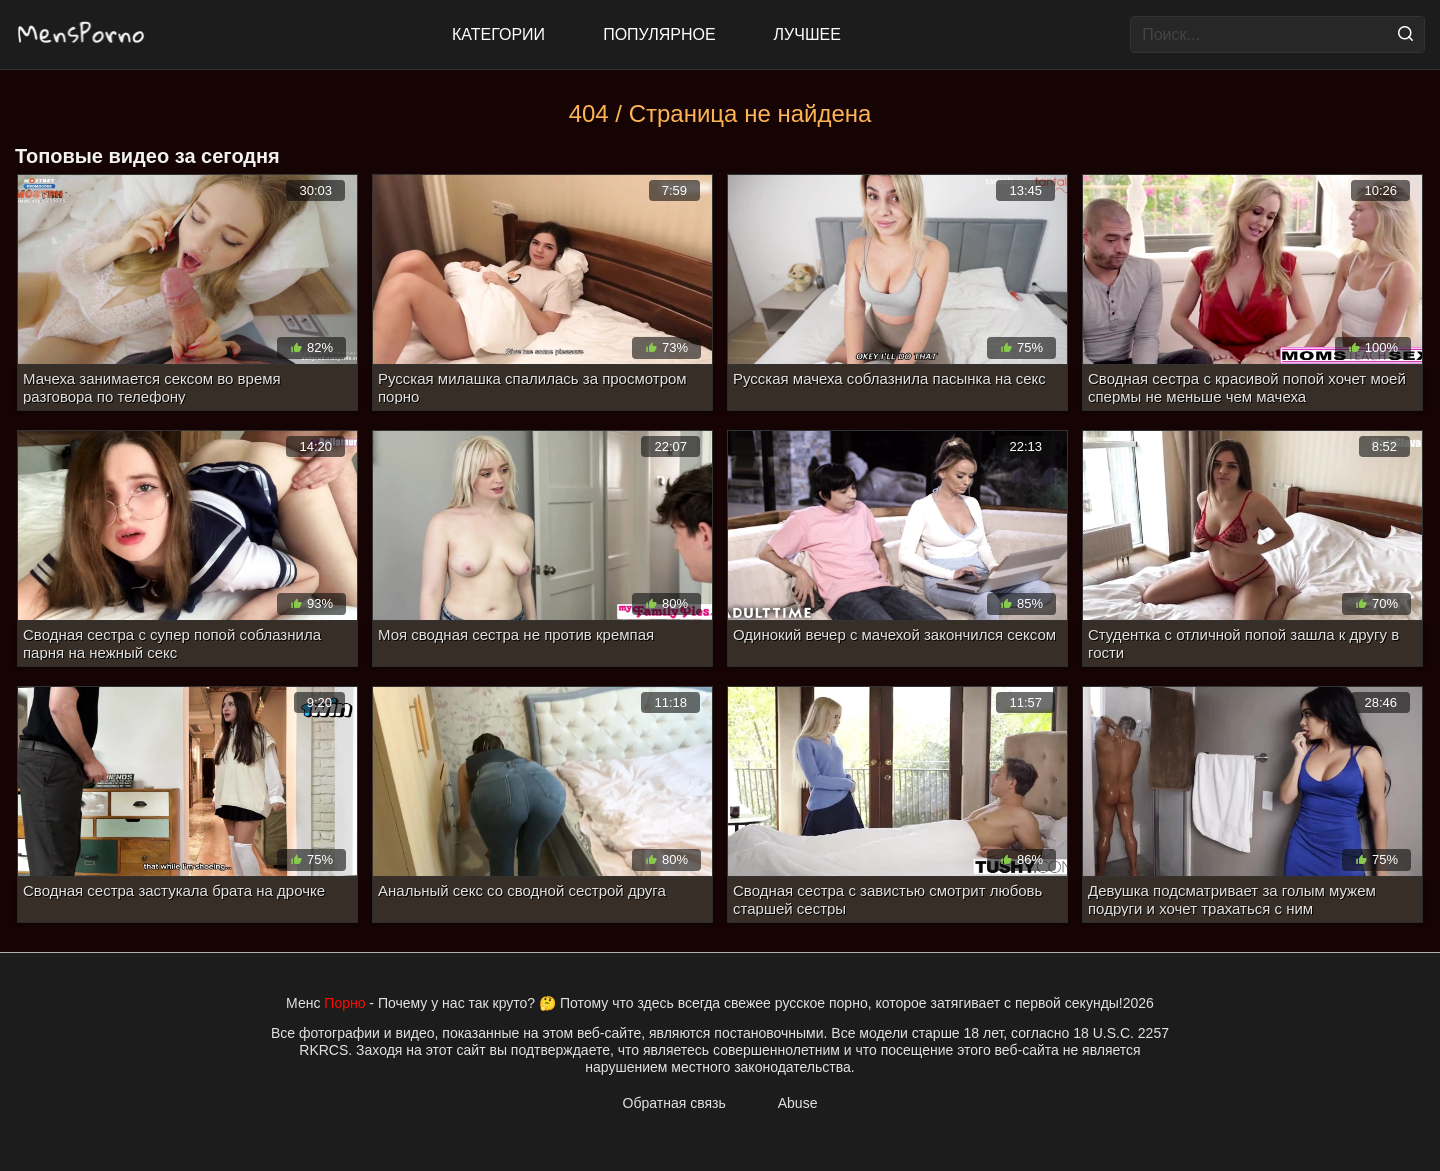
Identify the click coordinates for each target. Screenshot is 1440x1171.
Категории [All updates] (498, 34)
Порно (344, 1003)
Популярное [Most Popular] (659, 34)
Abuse (798, 1103)
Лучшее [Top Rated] (807, 34)
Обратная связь (674, 1103)
